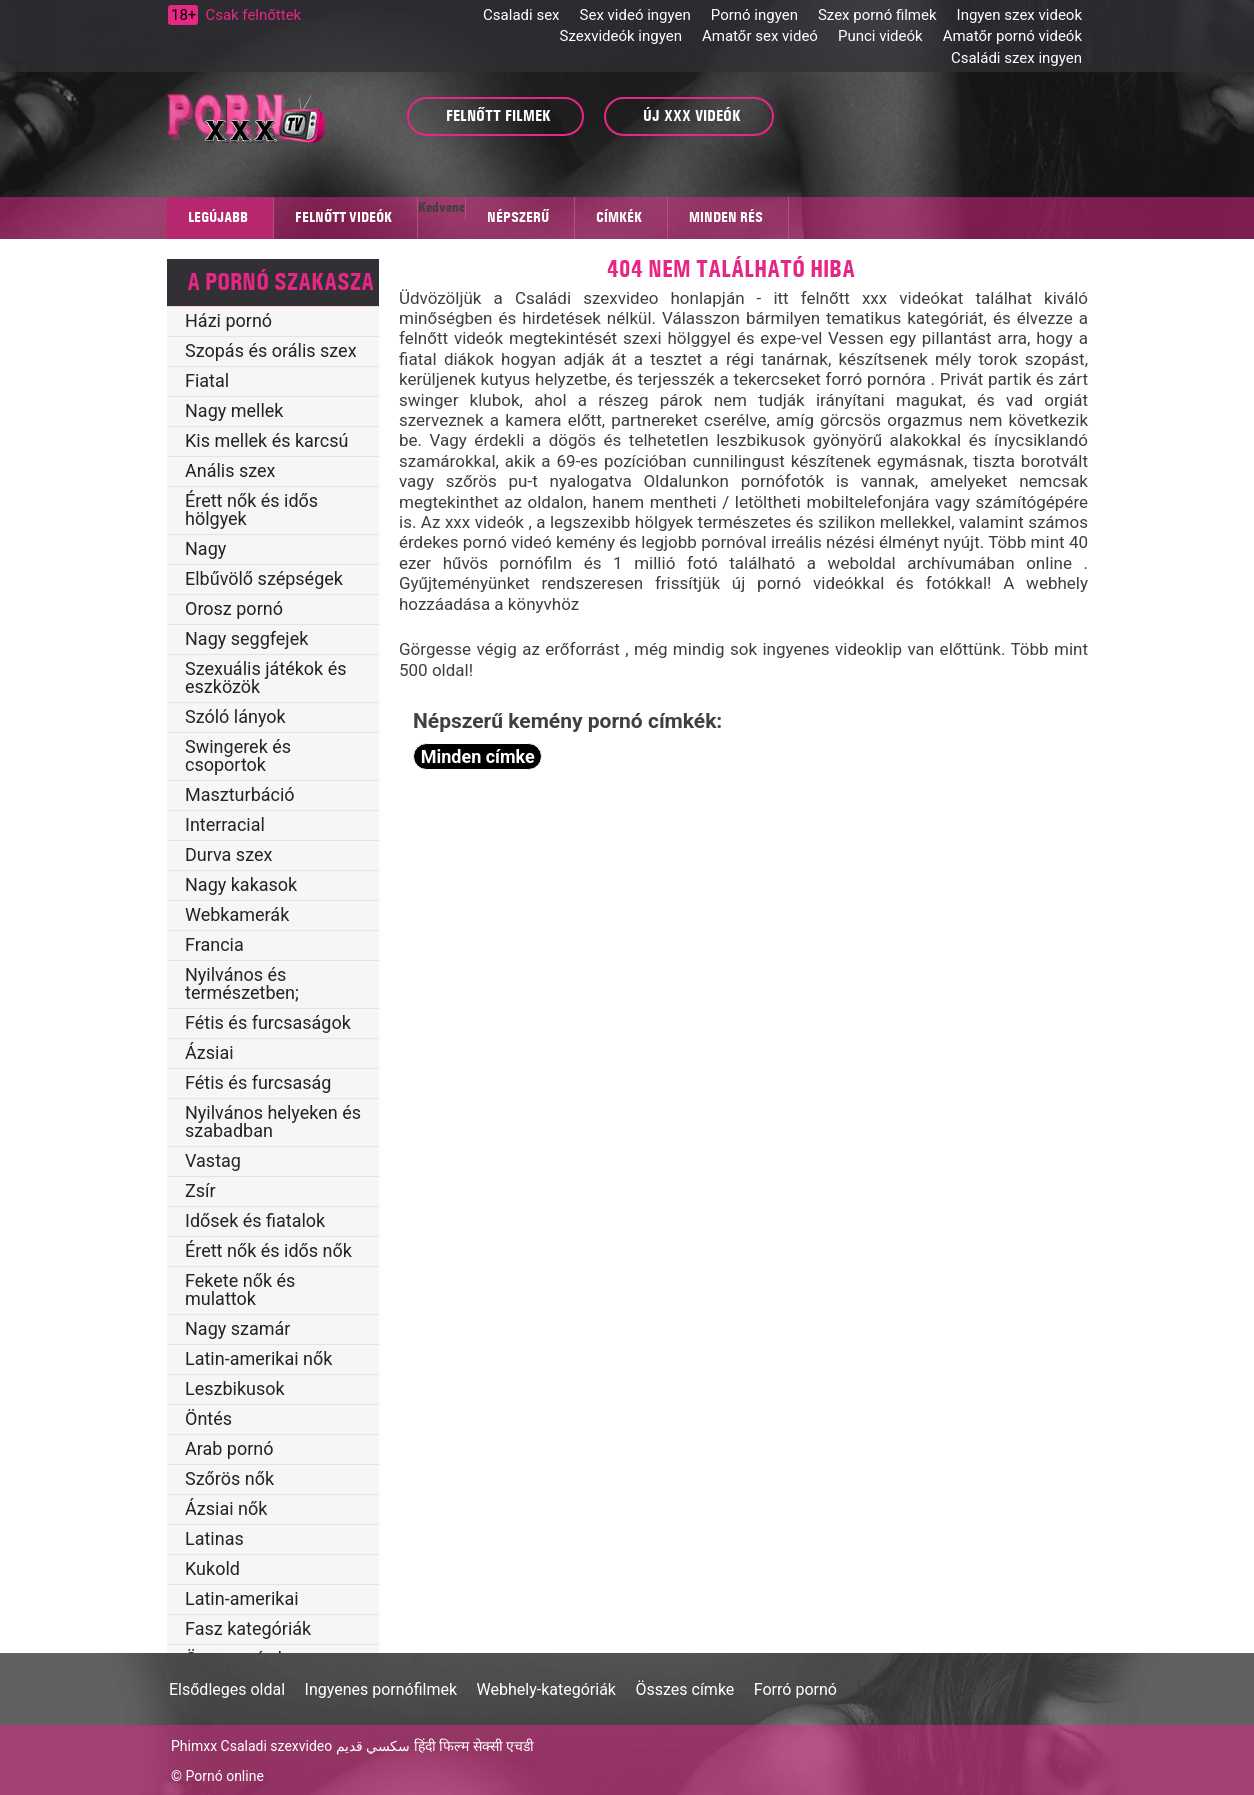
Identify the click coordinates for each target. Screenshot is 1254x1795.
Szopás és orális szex (271, 350)
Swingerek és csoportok (238, 755)
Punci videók (880, 36)
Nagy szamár (237, 1328)
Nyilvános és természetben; (242, 983)
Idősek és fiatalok (255, 1220)
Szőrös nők (229, 1478)
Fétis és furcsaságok (268, 1022)
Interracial (225, 824)
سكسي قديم (373, 1746)
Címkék (619, 217)
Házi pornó (228, 320)
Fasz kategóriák (248, 1628)
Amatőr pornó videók (1012, 36)
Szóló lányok (235, 716)
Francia (214, 944)
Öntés (208, 1418)
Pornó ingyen (754, 15)
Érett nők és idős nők (268, 1250)
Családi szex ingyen (1016, 58)
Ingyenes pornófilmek (381, 1689)
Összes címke (684, 1689)
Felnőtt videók (343, 217)
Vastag (213, 1160)
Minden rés (726, 217)
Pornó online (224, 1776)
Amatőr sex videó (760, 36)
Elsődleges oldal (227, 1689)
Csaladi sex (521, 15)
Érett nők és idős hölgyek (251, 509)
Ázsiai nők (226, 1508)
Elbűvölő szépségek (264, 578)
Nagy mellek (234, 410)
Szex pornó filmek (877, 15)
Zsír (200, 1190)
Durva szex (228, 854)
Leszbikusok (235, 1388)
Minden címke (478, 756)
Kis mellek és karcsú (266, 440)
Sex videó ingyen (635, 15)
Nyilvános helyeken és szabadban (273, 1121)
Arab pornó (229, 1448)
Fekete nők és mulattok (240, 1289)
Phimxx (194, 1746)
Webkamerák (237, 914)
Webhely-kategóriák (546, 1689)
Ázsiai (209, 1052)
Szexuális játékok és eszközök (266, 677)
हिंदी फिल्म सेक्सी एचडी (474, 1746)
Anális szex (230, 470)
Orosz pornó (234, 608)
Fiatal (207, 380)
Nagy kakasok (241, 884)
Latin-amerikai (242, 1598)
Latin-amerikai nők (258, 1358)
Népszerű (518, 217)
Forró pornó (795, 1689)
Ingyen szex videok (1019, 15)
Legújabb (218, 217)
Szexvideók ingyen (621, 36)
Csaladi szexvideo (277, 1746)
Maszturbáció (240, 794)
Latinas (214, 1538)
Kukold (212, 1568)
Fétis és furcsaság (258, 1082)
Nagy (205, 548)
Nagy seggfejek (246, 638)
